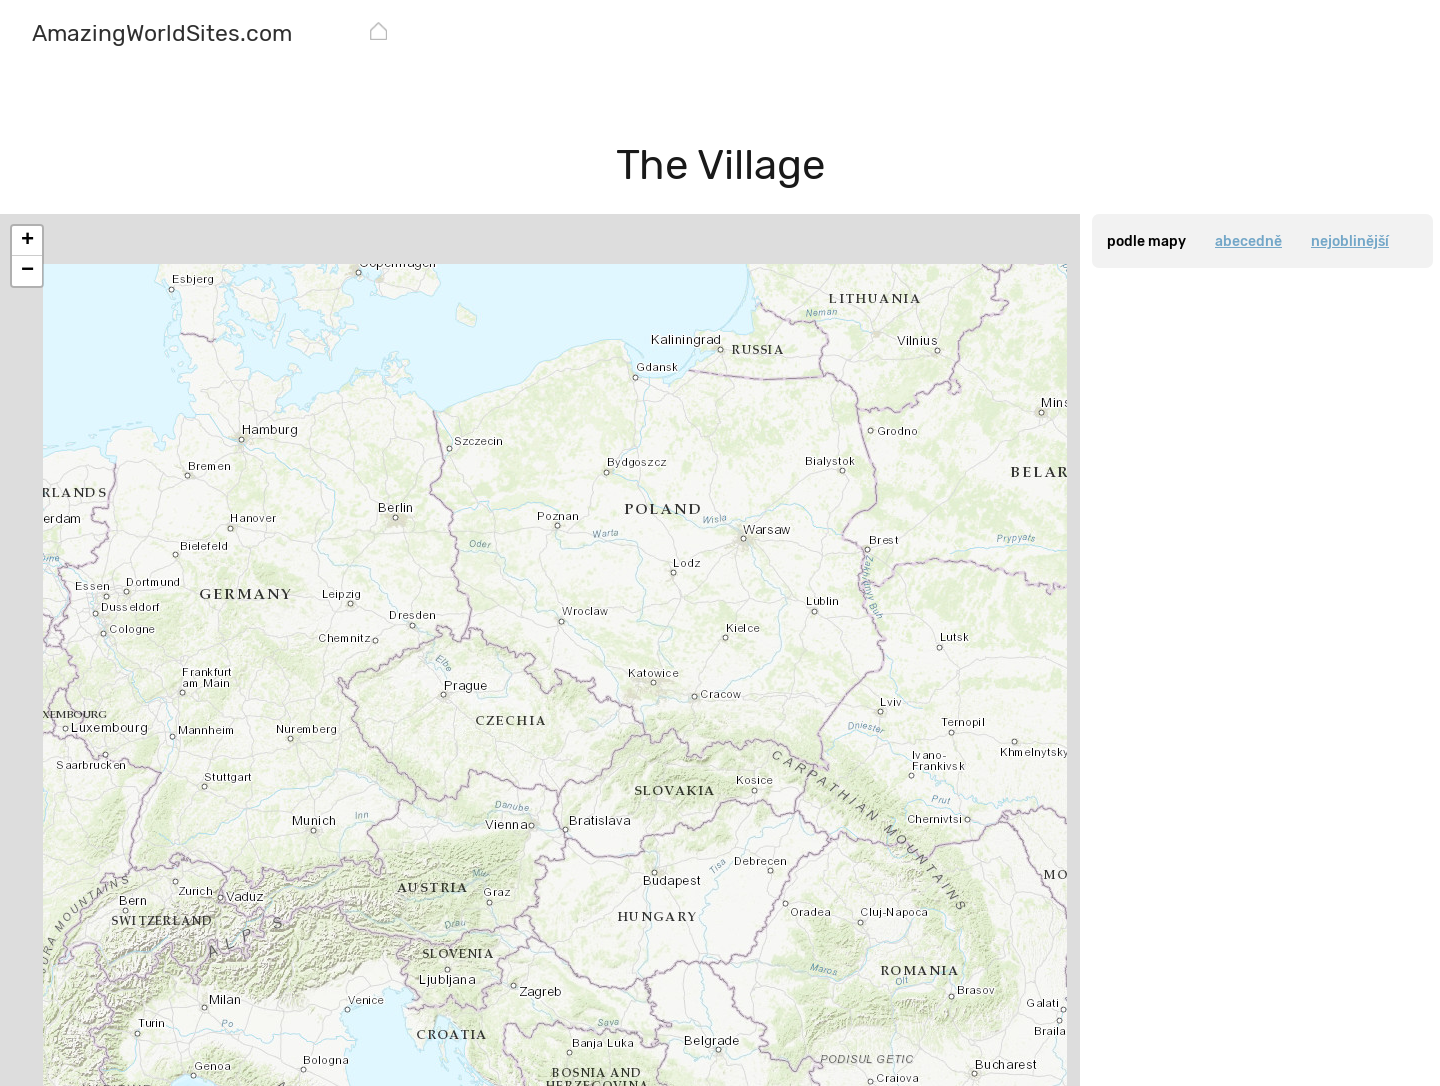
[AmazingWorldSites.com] (162, 35)
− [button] (27, 271)
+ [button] (27, 241)
